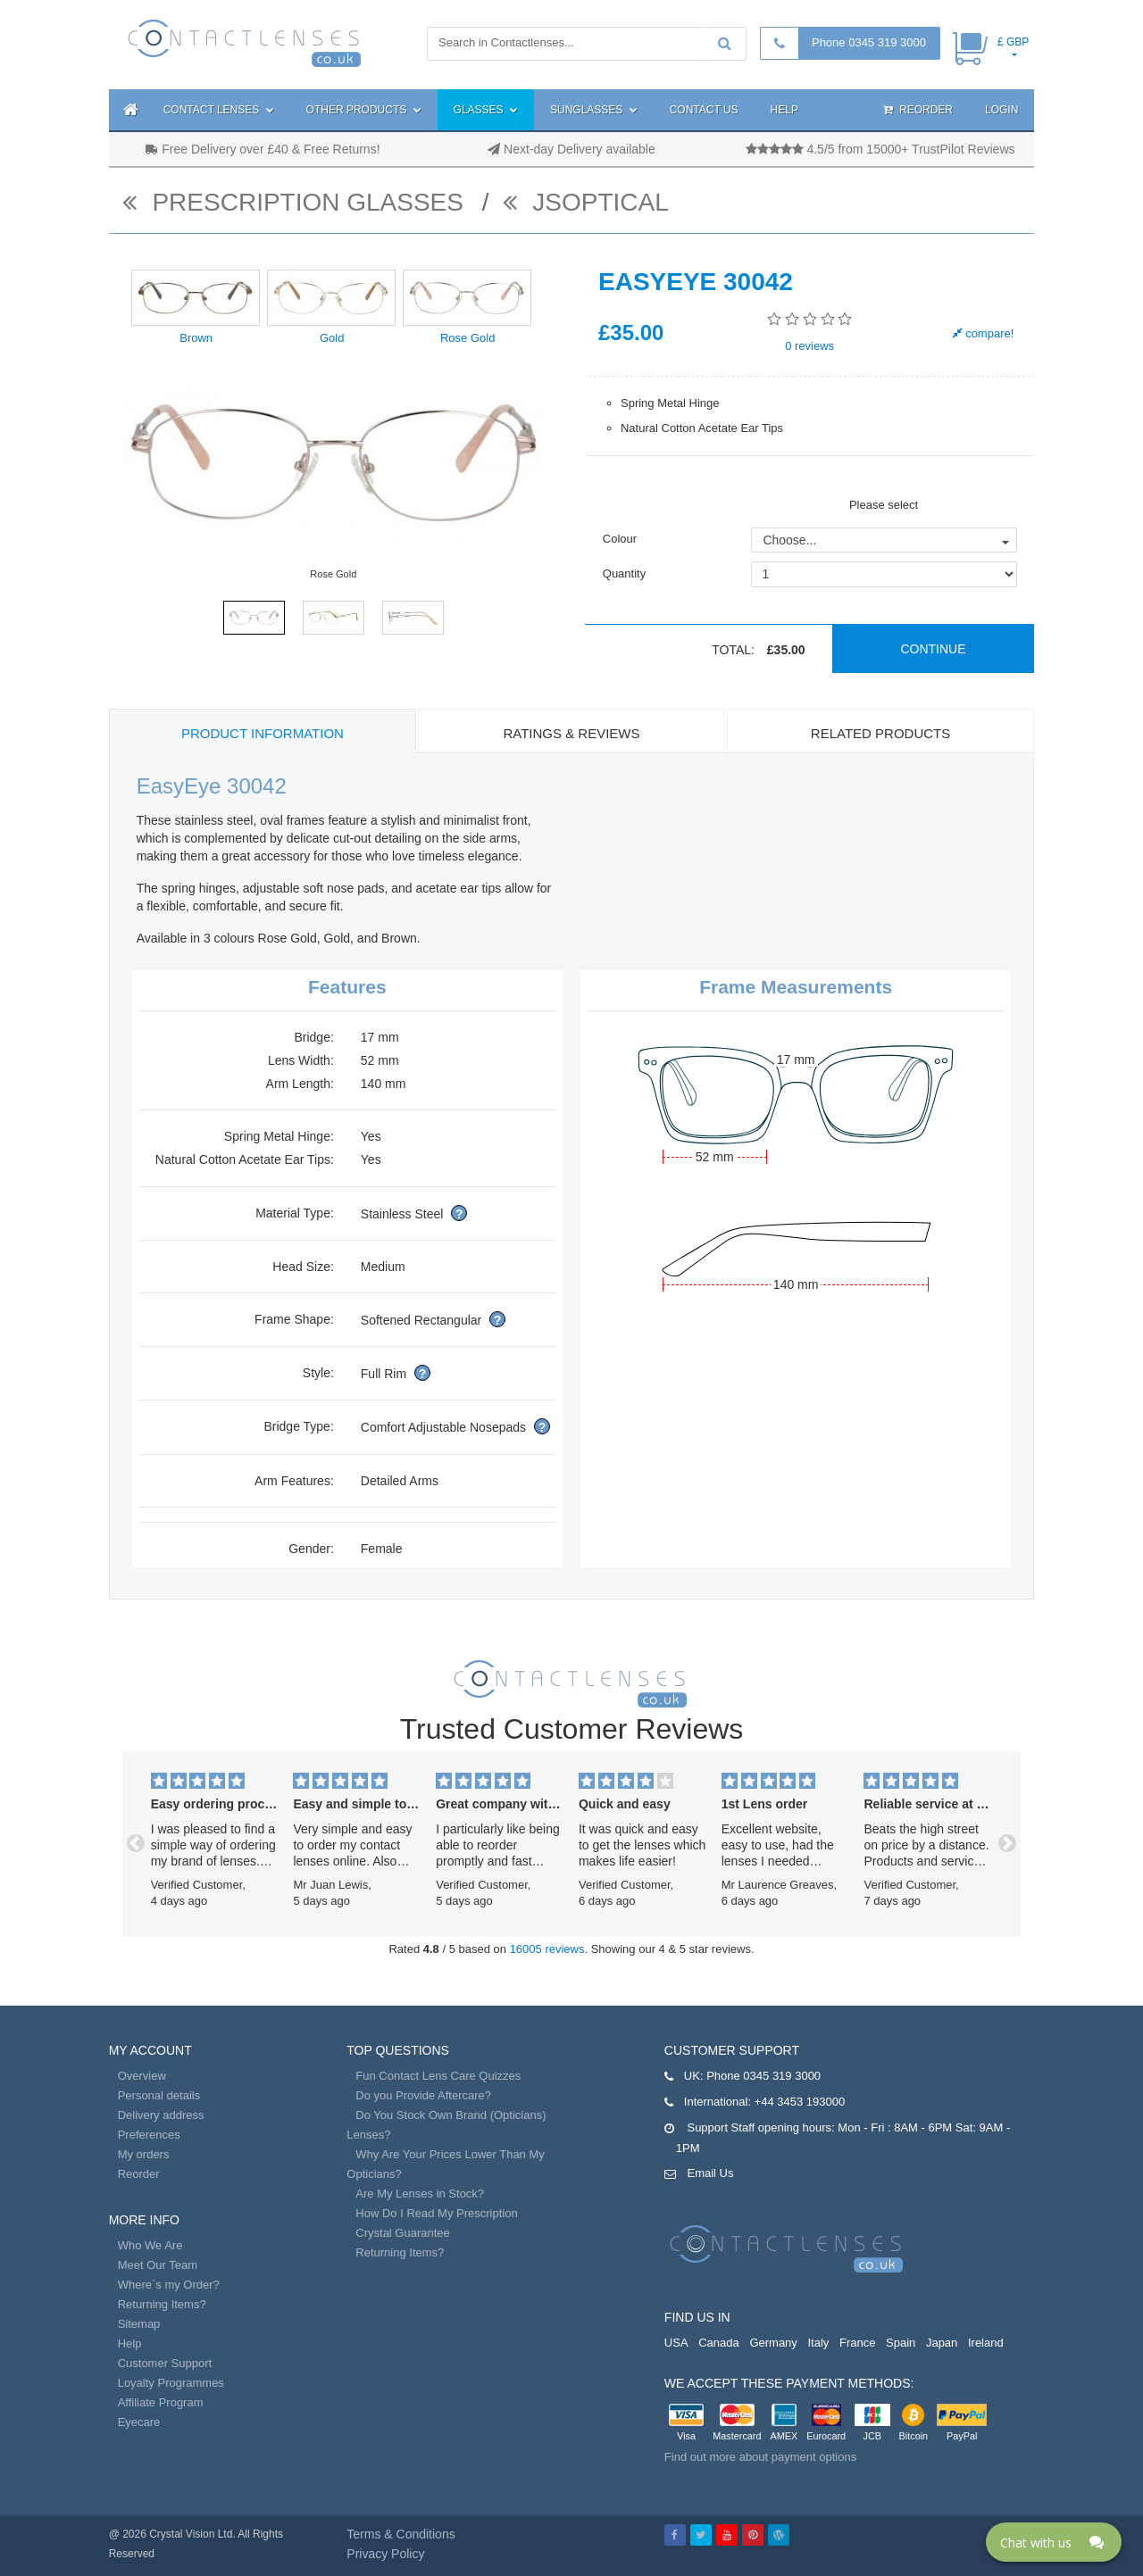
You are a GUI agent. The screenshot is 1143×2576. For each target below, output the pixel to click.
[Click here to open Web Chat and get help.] (1054, 2542)
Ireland (986, 2342)
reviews (809, 346)
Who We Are (150, 2245)
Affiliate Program (161, 2402)
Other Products (363, 110)
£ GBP (1013, 42)
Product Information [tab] (262, 733)
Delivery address (161, 2115)
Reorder (918, 110)
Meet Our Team (157, 2265)
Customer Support (165, 2363)
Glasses (486, 110)
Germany (773, 2342)
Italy (818, 2342)
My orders (144, 2154)
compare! (983, 333)
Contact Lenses (218, 110)
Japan (941, 2342)
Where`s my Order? (169, 2284)
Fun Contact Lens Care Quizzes (438, 2075)
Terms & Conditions (400, 2534)
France (857, 2342)
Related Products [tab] (880, 733)
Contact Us (704, 110)
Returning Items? (162, 2304)
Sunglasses (594, 110)
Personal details (159, 2095)
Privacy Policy (385, 2554)
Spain (900, 2342)
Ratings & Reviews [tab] (571, 733)
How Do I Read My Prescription (436, 2213)
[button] (135, 1843)
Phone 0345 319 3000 (869, 42)
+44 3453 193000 (800, 2101)
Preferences (149, 2134)
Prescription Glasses (296, 202)
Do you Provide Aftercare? (423, 2095)
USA (676, 2342)
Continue (932, 649)
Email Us (710, 2173)
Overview (142, 2075)
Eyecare (139, 2422)
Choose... (789, 540)
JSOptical (586, 202)
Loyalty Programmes (171, 2382)
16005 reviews (547, 1949)
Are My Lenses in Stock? (419, 2193)
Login (1001, 110)
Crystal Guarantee (402, 2232)
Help (784, 110)
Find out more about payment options (760, 2457)
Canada (718, 2342)
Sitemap (139, 2324)
